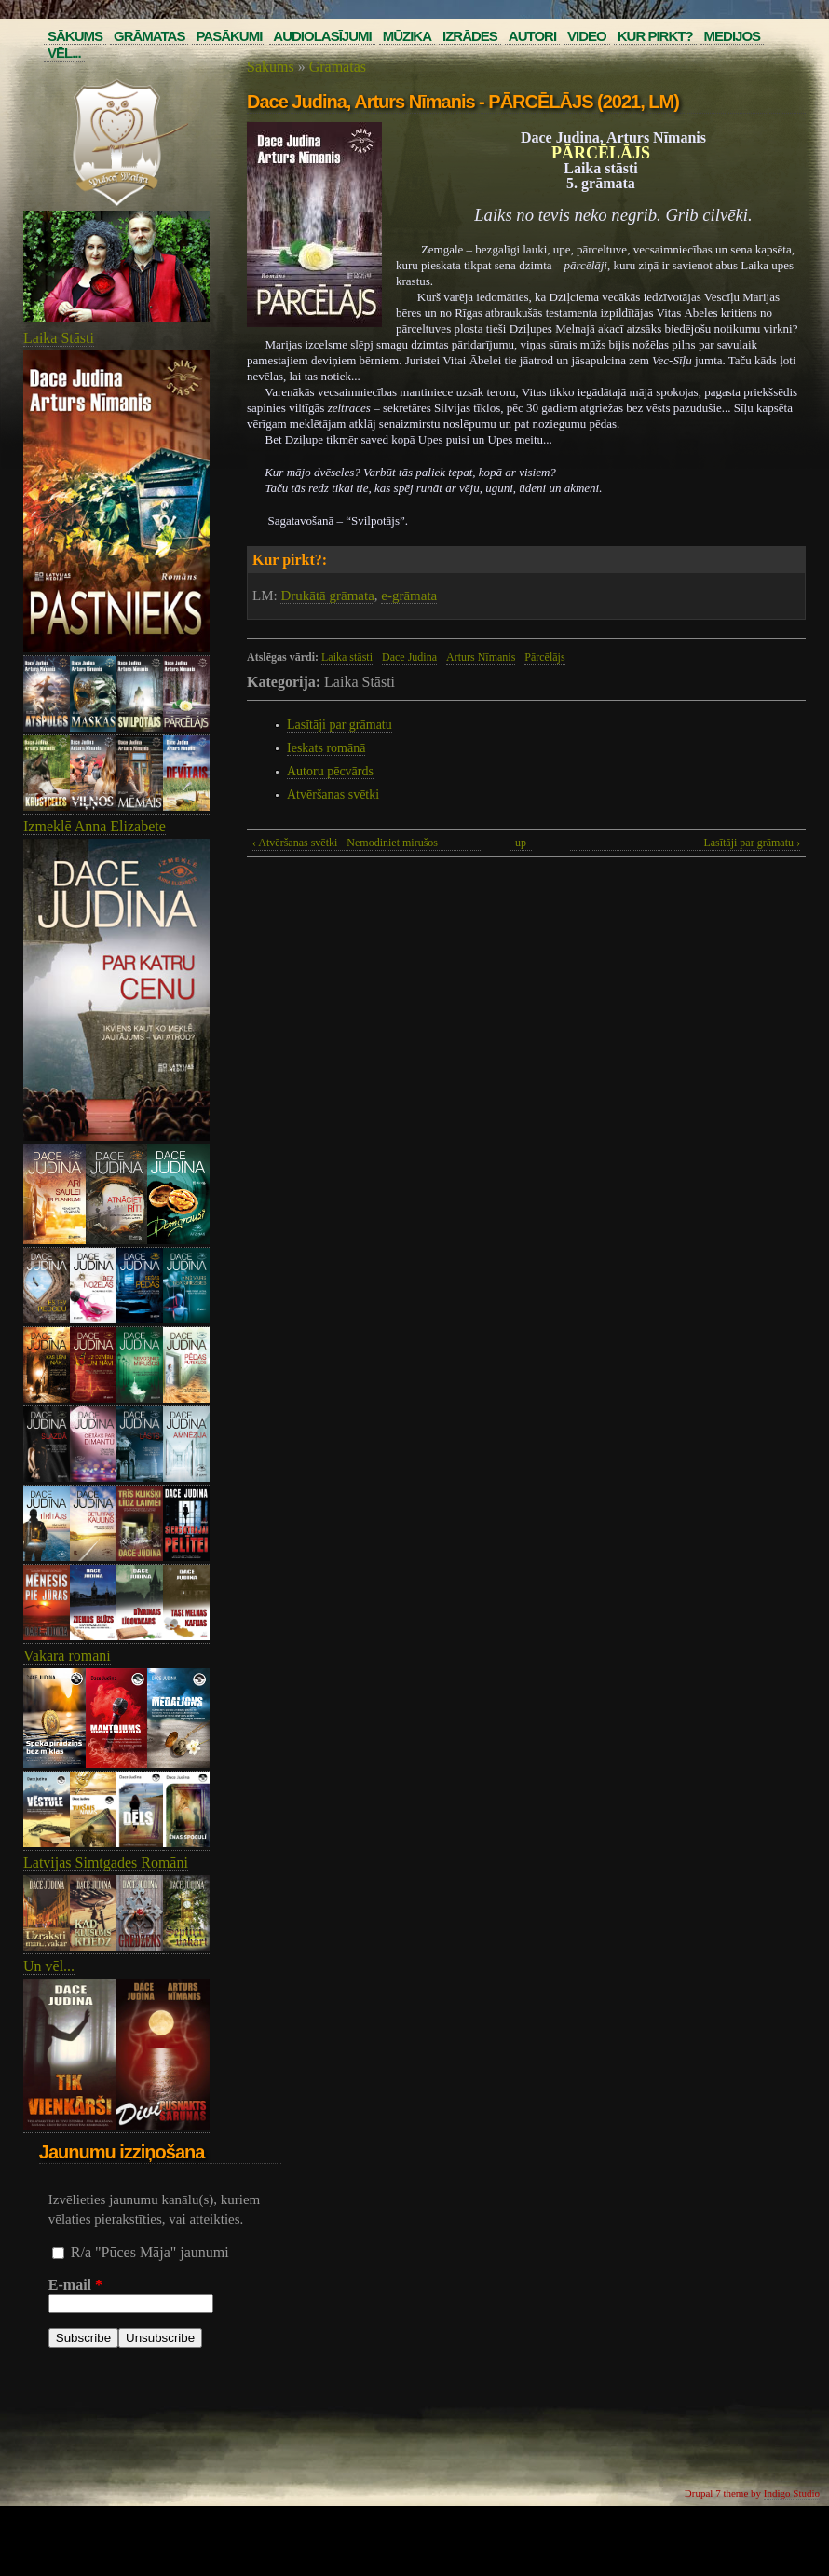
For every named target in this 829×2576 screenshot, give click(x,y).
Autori (532, 36)
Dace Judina (409, 657)
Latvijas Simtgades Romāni (105, 1862)
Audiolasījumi (322, 36)
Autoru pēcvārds (330, 771)
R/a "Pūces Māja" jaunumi (150, 2252)
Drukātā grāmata (327, 595)
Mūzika (407, 36)
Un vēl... (49, 1966)
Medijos (732, 36)
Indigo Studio (792, 2493)
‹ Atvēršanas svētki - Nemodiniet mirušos (345, 842)
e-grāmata (409, 595)
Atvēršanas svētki (333, 795)
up (520, 842)
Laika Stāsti (58, 338)
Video (586, 36)
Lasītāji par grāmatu (339, 725)
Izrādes (469, 36)
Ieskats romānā (326, 748)
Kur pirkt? (655, 36)
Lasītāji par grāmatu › (751, 842)
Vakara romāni (67, 1656)
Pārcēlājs (544, 657)
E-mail (75, 2285)
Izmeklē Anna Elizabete (94, 826)
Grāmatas (149, 36)
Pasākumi (229, 36)
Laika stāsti (347, 657)
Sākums (75, 36)
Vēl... (64, 53)
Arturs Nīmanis (480, 657)
